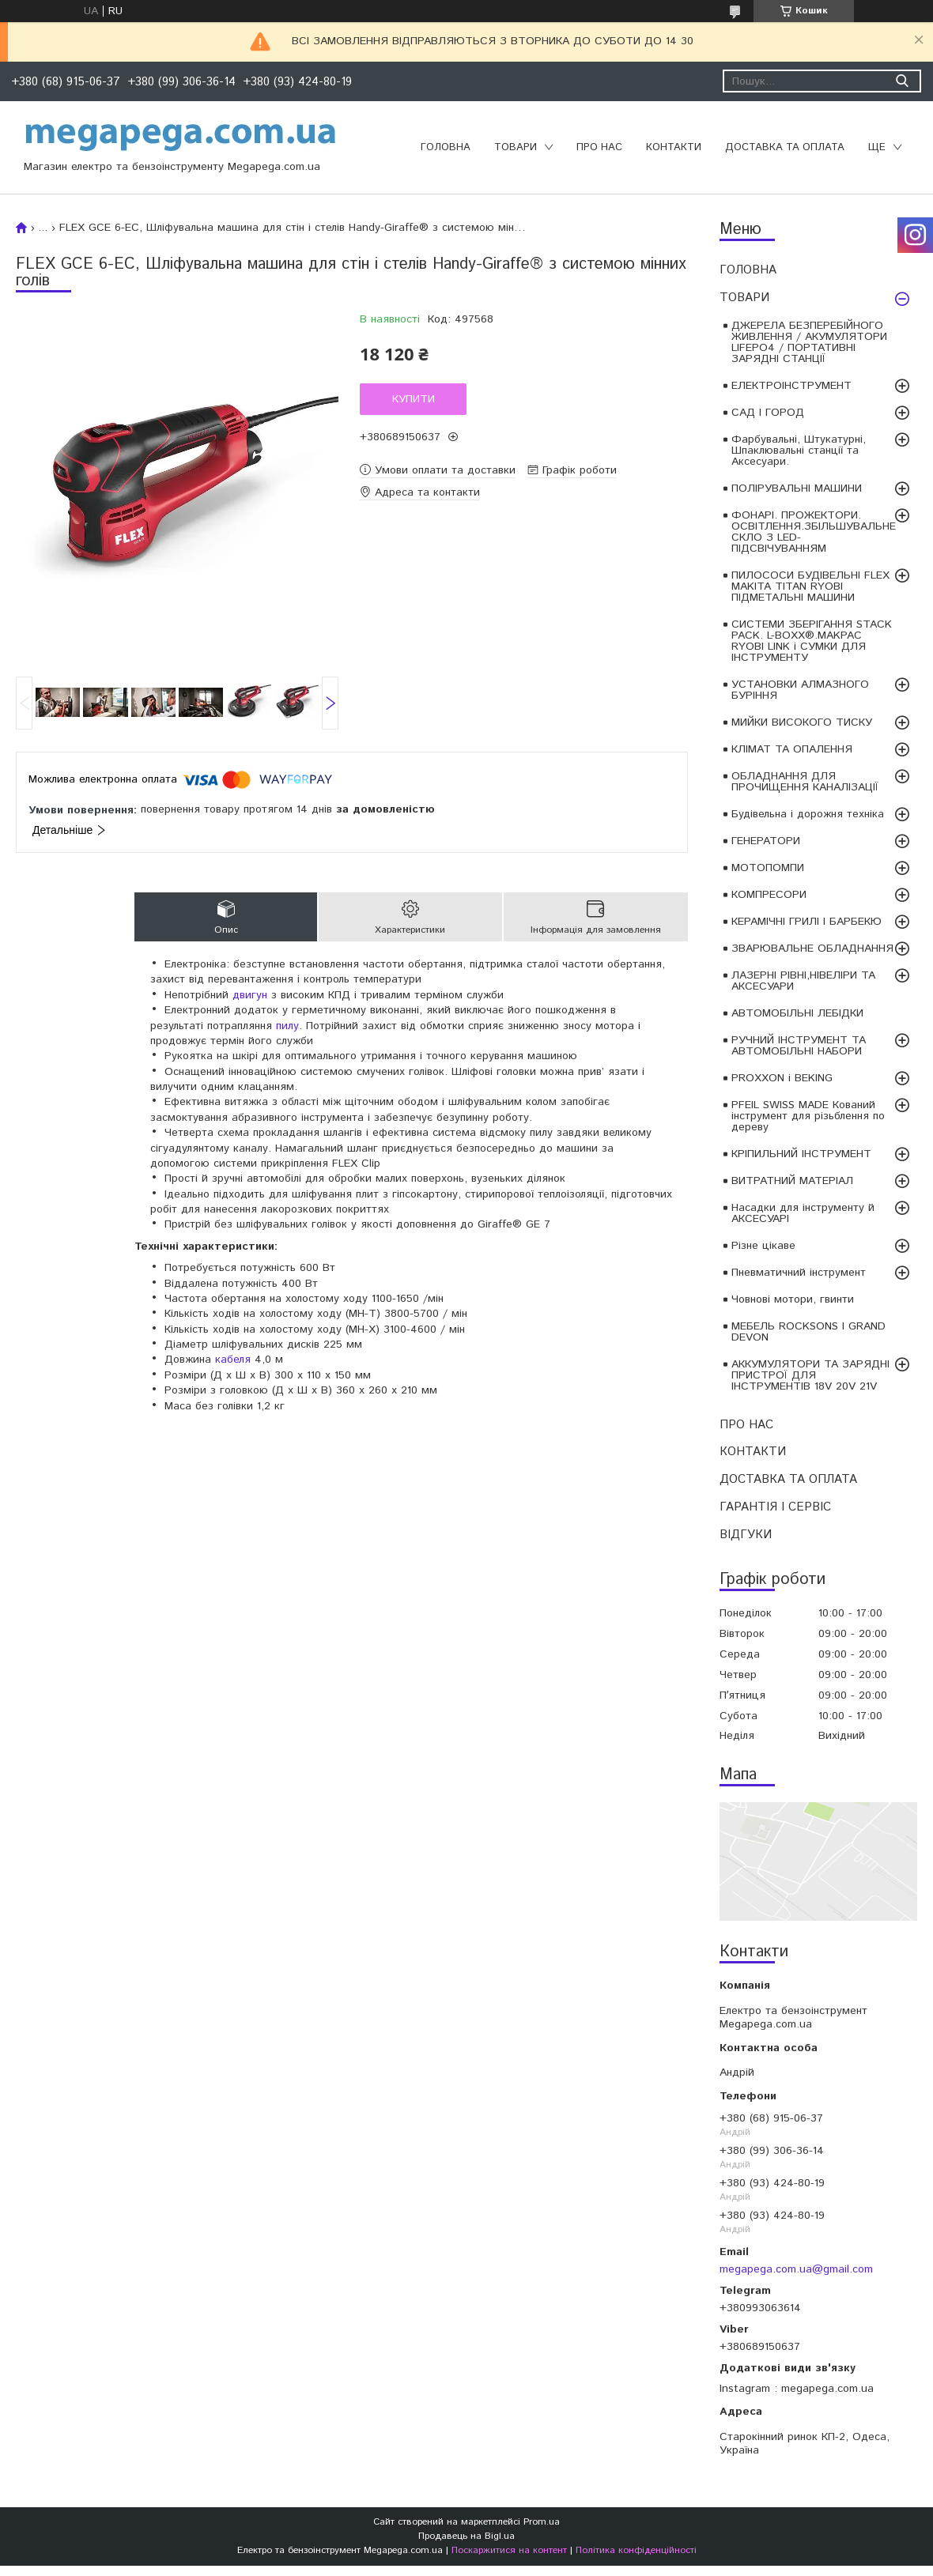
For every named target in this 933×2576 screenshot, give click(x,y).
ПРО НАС (599, 147)
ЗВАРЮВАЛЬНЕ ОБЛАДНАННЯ (812, 948)
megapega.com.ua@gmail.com (796, 2269)
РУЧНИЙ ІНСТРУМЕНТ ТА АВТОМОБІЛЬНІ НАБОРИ (798, 1045)
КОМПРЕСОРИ (768, 895)
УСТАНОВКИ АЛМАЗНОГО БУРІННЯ (800, 690)
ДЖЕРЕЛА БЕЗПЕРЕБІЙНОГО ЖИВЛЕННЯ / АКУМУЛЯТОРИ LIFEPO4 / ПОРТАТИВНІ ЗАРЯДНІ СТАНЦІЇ (809, 342)
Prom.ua (541, 2522)
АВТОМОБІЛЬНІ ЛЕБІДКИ (797, 1013)
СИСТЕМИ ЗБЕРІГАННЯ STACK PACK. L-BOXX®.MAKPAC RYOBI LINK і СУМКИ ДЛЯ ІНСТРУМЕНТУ (811, 641)
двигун (249, 995)
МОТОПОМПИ (767, 868)
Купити (413, 399)
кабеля (233, 1359)
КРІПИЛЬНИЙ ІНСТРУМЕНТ (801, 1154)
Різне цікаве (763, 1246)
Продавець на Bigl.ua (466, 2536)
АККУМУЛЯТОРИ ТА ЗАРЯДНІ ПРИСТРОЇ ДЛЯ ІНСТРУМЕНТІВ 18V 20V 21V (810, 1375)
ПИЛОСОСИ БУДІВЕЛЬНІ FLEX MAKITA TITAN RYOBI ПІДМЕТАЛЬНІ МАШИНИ (810, 586)
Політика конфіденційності (636, 2550)
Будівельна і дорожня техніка (807, 814)
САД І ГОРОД (767, 413)
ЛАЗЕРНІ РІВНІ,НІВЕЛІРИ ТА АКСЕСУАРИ (803, 980)
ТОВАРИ (515, 147)
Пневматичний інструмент (798, 1272)
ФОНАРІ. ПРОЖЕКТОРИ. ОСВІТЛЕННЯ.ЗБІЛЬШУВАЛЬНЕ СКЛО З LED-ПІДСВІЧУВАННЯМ (813, 531)
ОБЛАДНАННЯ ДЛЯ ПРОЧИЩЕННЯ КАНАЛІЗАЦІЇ (804, 781)
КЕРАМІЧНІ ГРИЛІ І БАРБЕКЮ (806, 922)
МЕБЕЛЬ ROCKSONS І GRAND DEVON (808, 1331)
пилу (287, 1026)
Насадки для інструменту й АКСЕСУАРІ (802, 1213)
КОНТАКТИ (673, 147)
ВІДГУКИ (746, 1534)
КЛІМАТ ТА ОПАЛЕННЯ (791, 749)
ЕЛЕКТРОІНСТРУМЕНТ (791, 386)
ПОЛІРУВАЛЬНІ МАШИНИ (796, 488)
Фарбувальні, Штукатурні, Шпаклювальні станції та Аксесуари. (798, 451)
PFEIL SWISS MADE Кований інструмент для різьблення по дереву (808, 1116)
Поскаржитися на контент (509, 2550)
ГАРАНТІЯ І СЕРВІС (775, 1507)
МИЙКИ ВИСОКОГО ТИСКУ (801, 722)
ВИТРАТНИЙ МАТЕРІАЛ (792, 1181)
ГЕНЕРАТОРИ (765, 841)
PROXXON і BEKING (782, 1078)
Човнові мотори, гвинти (792, 1299)
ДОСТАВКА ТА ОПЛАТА (784, 147)
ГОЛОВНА (445, 147)
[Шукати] (902, 81)
